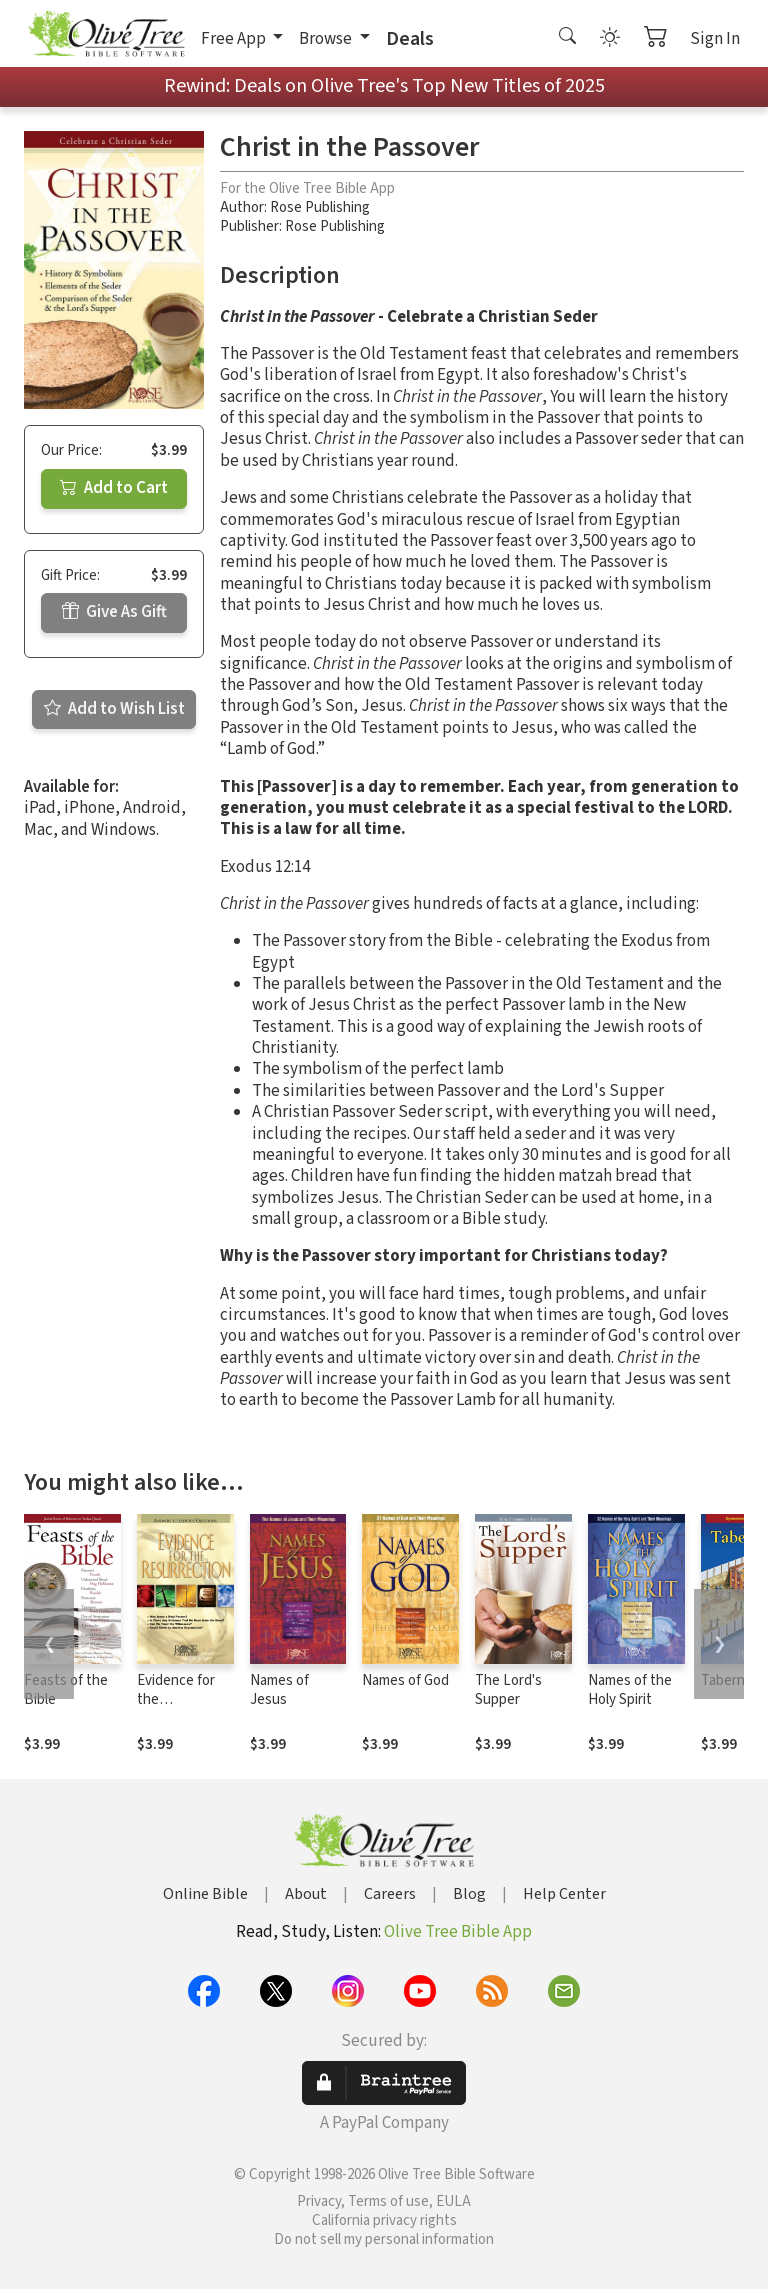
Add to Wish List (114, 709)
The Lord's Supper (508, 1690)
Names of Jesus (279, 1690)
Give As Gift (114, 612)
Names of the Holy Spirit (630, 1690)
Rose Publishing (320, 207)
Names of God (405, 1680)
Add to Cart (114, 488)
